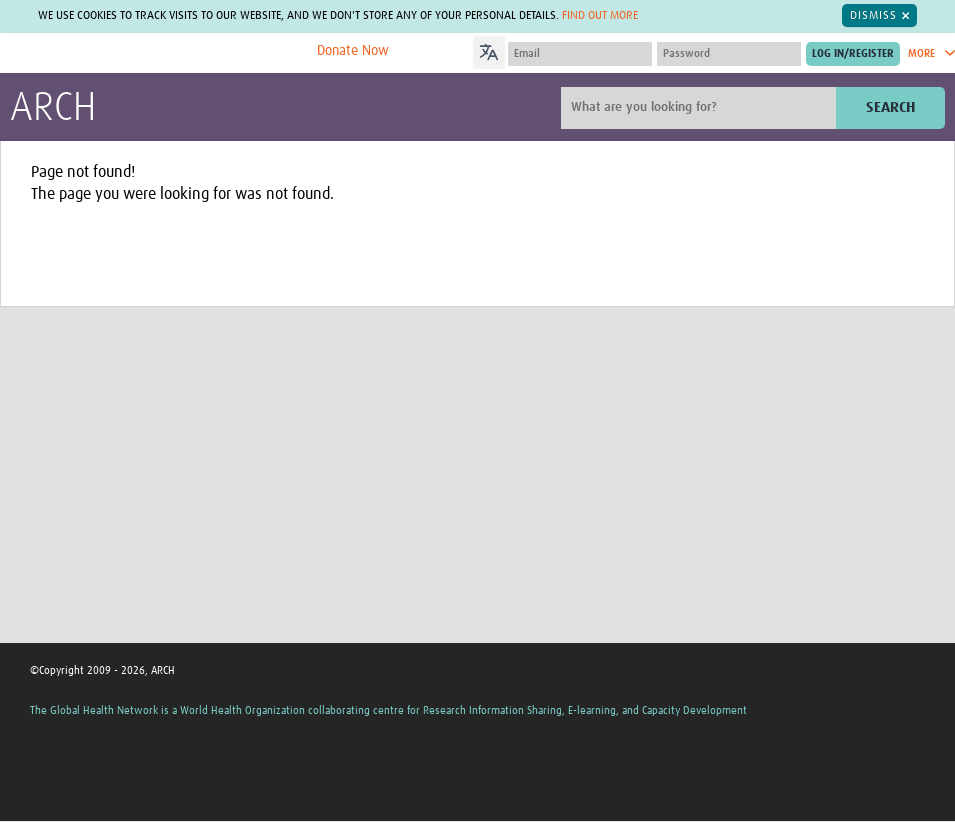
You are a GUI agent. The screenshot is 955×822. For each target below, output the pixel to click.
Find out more (600, 16)
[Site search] (701, 108)
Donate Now (353, 51)
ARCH (53, 109)
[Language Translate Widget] (545, 50)
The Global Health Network (159, 53)
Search (890, 107)
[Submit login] (853, 54)
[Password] (729, 54)
